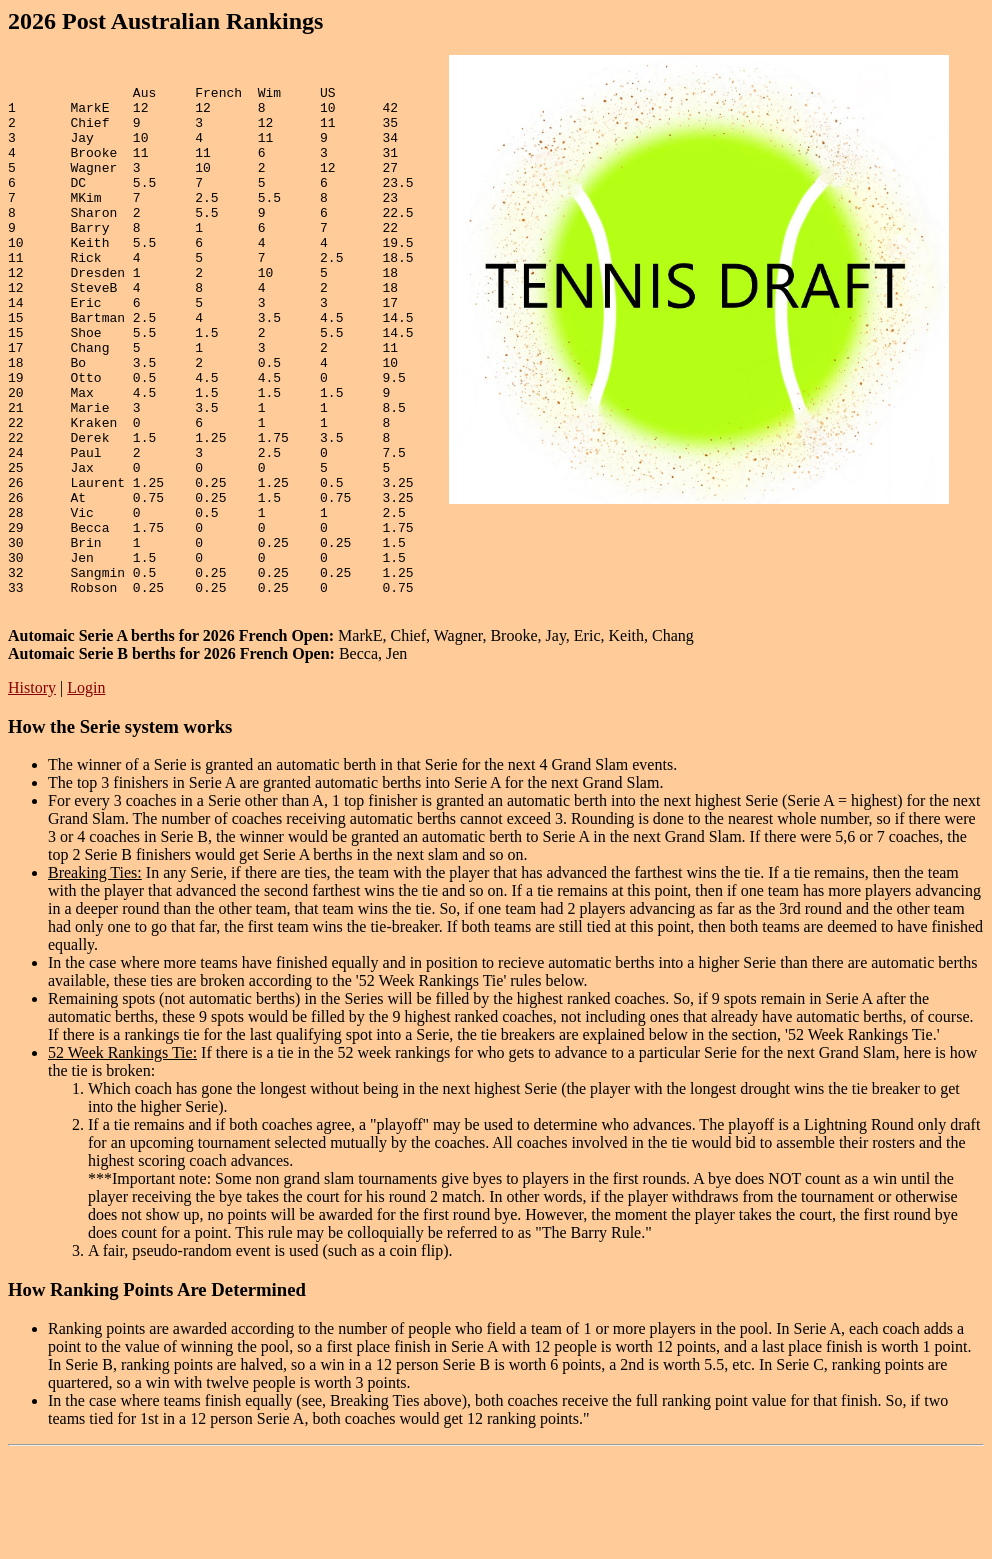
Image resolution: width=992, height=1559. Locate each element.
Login (86, 792)
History (32, 792)
